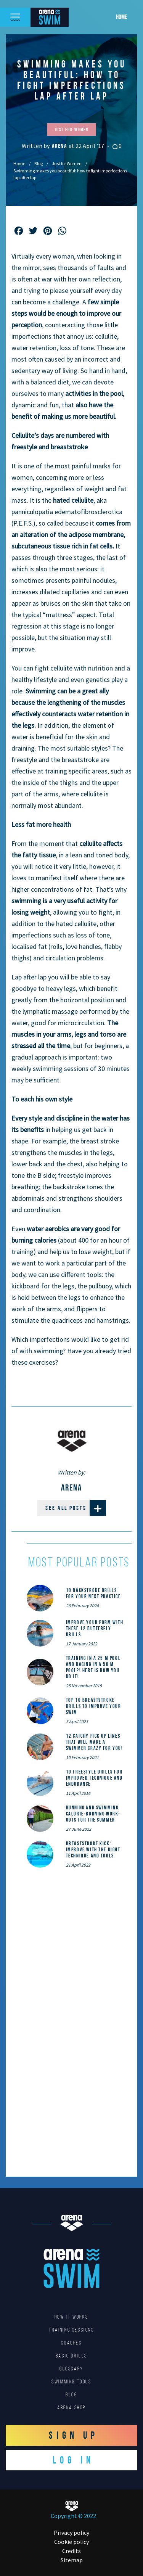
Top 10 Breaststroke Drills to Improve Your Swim (93, 1706)
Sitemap (72, 2560)
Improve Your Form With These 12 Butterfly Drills (95, 1628)
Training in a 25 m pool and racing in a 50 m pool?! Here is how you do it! (93, 1667)
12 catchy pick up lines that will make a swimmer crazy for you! (94, 1742)
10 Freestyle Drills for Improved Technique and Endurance (94, 1778)
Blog (38, 163)
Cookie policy (71, 2541)
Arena (60, 146)
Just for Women (67, 163)
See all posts (75, 1508)
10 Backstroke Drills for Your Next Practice (93, 1593)
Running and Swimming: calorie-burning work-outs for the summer (93, 1813)
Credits (71, 2551)
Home (121, 16)
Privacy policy (71, 2532)
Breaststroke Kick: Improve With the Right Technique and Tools (93, 1849)
